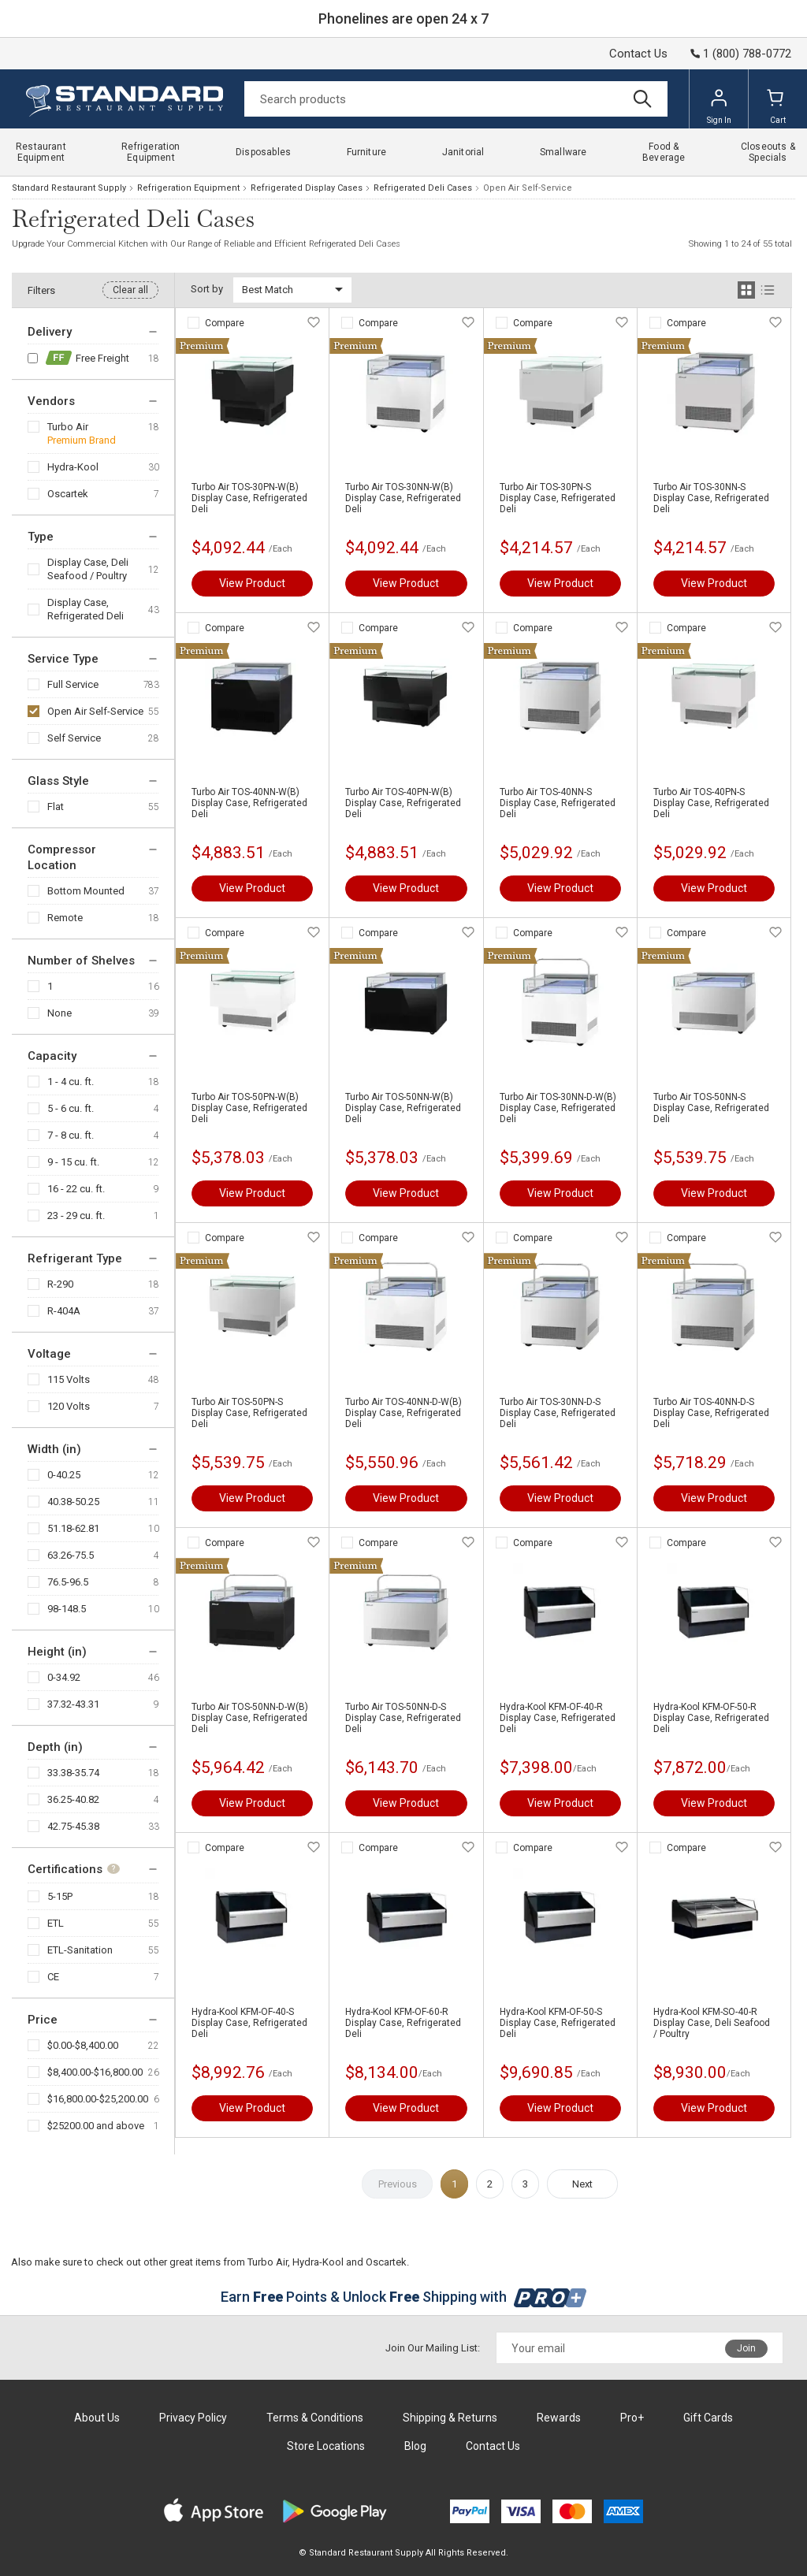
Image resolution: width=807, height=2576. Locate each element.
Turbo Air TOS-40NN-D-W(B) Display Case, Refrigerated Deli (403, 1412)
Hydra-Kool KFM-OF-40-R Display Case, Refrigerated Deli (557, 1717)
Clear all (130, 290)
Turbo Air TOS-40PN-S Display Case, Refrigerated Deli (711, 803)
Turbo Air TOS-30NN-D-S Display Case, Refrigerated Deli (557, 1412)
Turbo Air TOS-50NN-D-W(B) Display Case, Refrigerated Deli (250, 1717)
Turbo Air (67, 427)
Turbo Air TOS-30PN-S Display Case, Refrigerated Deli (557, 498)
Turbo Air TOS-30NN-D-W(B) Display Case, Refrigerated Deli (558, 1107)
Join (746, 2348)
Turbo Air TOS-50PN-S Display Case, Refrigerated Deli (249, 1412)
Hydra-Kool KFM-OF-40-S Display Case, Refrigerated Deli (249, 2022)
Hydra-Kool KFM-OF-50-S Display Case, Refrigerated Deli (557, 2022)
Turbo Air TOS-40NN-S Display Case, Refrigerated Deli (557, 803)
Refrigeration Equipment (188, 188)
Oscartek (67, 494)
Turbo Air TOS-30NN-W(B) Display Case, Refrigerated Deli (403, 498)
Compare (224, 323)
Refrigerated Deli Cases (423, 188)
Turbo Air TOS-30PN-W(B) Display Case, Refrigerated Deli (249, 498)
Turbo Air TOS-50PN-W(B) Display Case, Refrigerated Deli (249, 1107)
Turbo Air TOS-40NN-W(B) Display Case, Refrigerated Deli (249, 803)
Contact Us (638, 53)
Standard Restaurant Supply (69, 188)
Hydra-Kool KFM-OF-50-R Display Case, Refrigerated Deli (711, 1717)
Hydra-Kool (73, 467)
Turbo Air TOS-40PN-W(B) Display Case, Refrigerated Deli (403, 803)
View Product (252, 583)
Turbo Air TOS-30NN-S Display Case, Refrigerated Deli (711, 498)
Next (582, 2184)
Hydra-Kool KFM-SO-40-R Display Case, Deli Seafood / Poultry (711, 2022)
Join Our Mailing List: (432, 2348)
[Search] (456, 99)
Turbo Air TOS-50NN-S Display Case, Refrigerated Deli (711, 1107)
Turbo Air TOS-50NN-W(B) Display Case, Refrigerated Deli (403, 1107)
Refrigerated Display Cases (307, 188)
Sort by (207, 289)
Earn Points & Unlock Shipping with (404, 2296)
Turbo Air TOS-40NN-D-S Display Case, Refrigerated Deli (711, 1412)
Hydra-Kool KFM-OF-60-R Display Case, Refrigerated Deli (403, 2022)
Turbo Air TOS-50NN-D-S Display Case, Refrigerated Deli (403, 1717)
